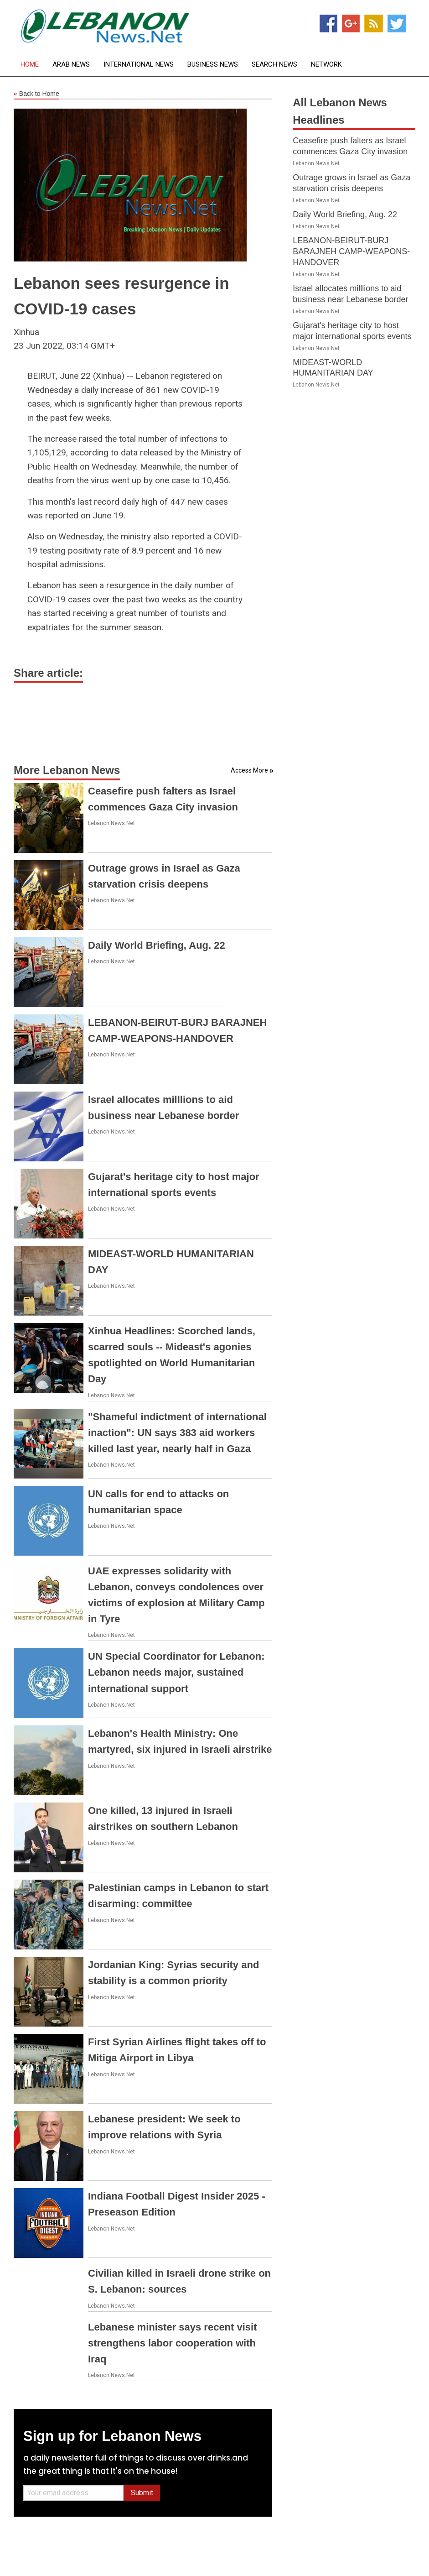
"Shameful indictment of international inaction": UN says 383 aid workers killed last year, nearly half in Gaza (177, 1432)
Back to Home (36, 94)
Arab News (71, 64)
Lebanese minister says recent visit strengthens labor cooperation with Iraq (172, 2343)
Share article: (48, 673)
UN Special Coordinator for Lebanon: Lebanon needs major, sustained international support (176, 1672)
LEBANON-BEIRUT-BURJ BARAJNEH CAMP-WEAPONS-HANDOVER (351, 251)
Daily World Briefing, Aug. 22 (156, 945)
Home (30, 64)
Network (326, 64)
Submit (142, 2492)
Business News (212, 64)
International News (138, 64)
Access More (249, 770)
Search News (274, 64)
